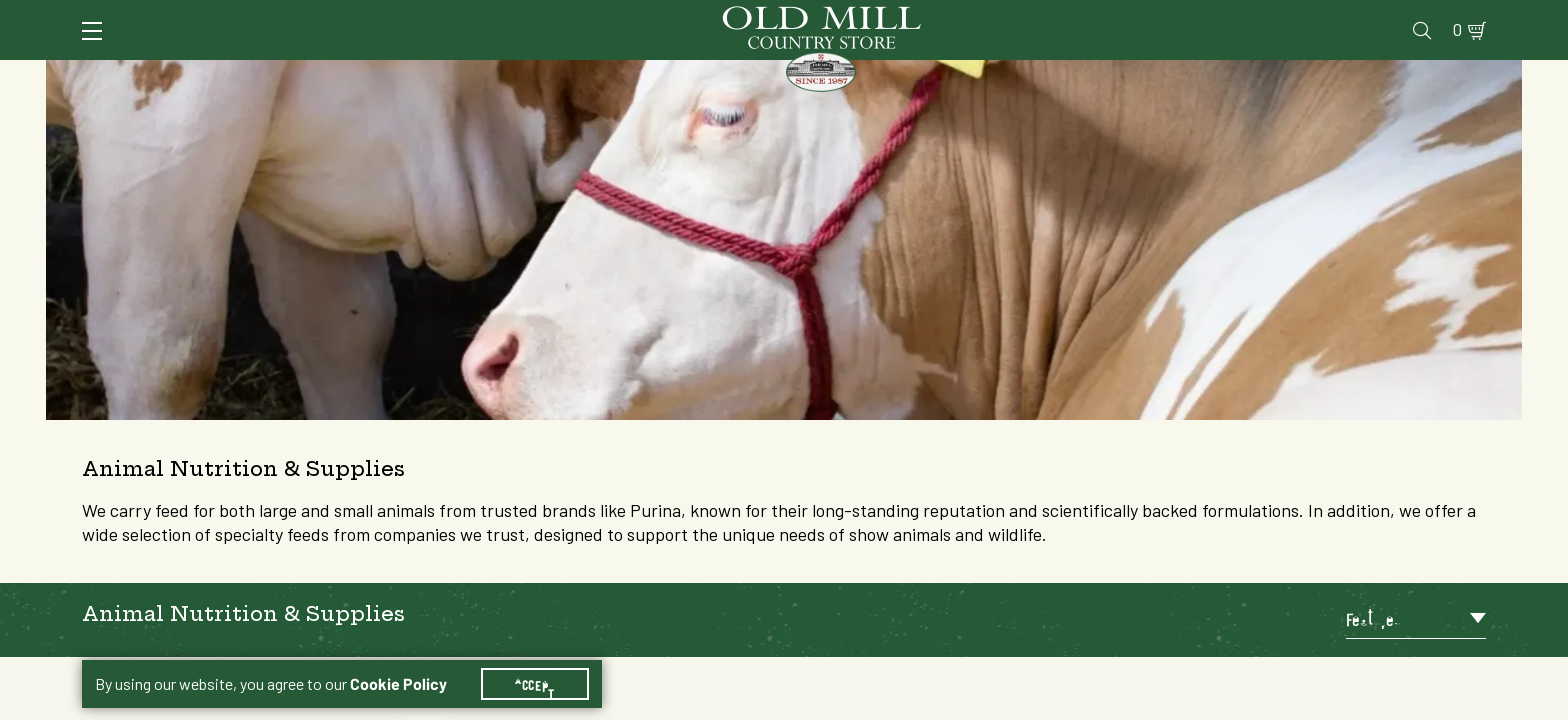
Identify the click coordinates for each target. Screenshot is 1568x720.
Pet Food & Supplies (883, 75)
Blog (1407, 16)
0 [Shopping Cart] (1452, 16)
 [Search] (1462, 75)
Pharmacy (1158, 16)
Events (1342, 16)
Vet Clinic (1063, 16)
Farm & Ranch (1323, 75)
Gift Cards (1254, 16)
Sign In (333, 16)
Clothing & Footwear (1117, 75)
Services (970, 16)
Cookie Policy (398, 660)
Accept (535, 660)
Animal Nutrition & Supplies (621, 75)
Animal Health (381, 75)
